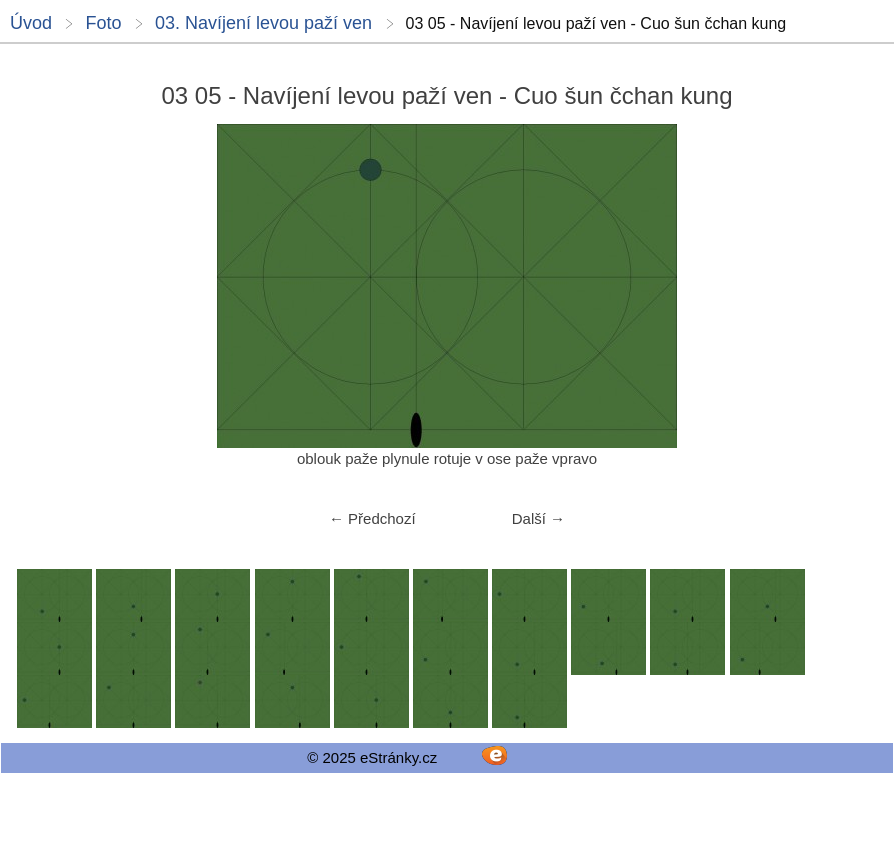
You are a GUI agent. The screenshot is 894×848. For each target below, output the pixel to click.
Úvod (31, 23)
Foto (103, 23)
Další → (538, 518)
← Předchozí (372, 518)
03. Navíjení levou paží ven (263, 23)
